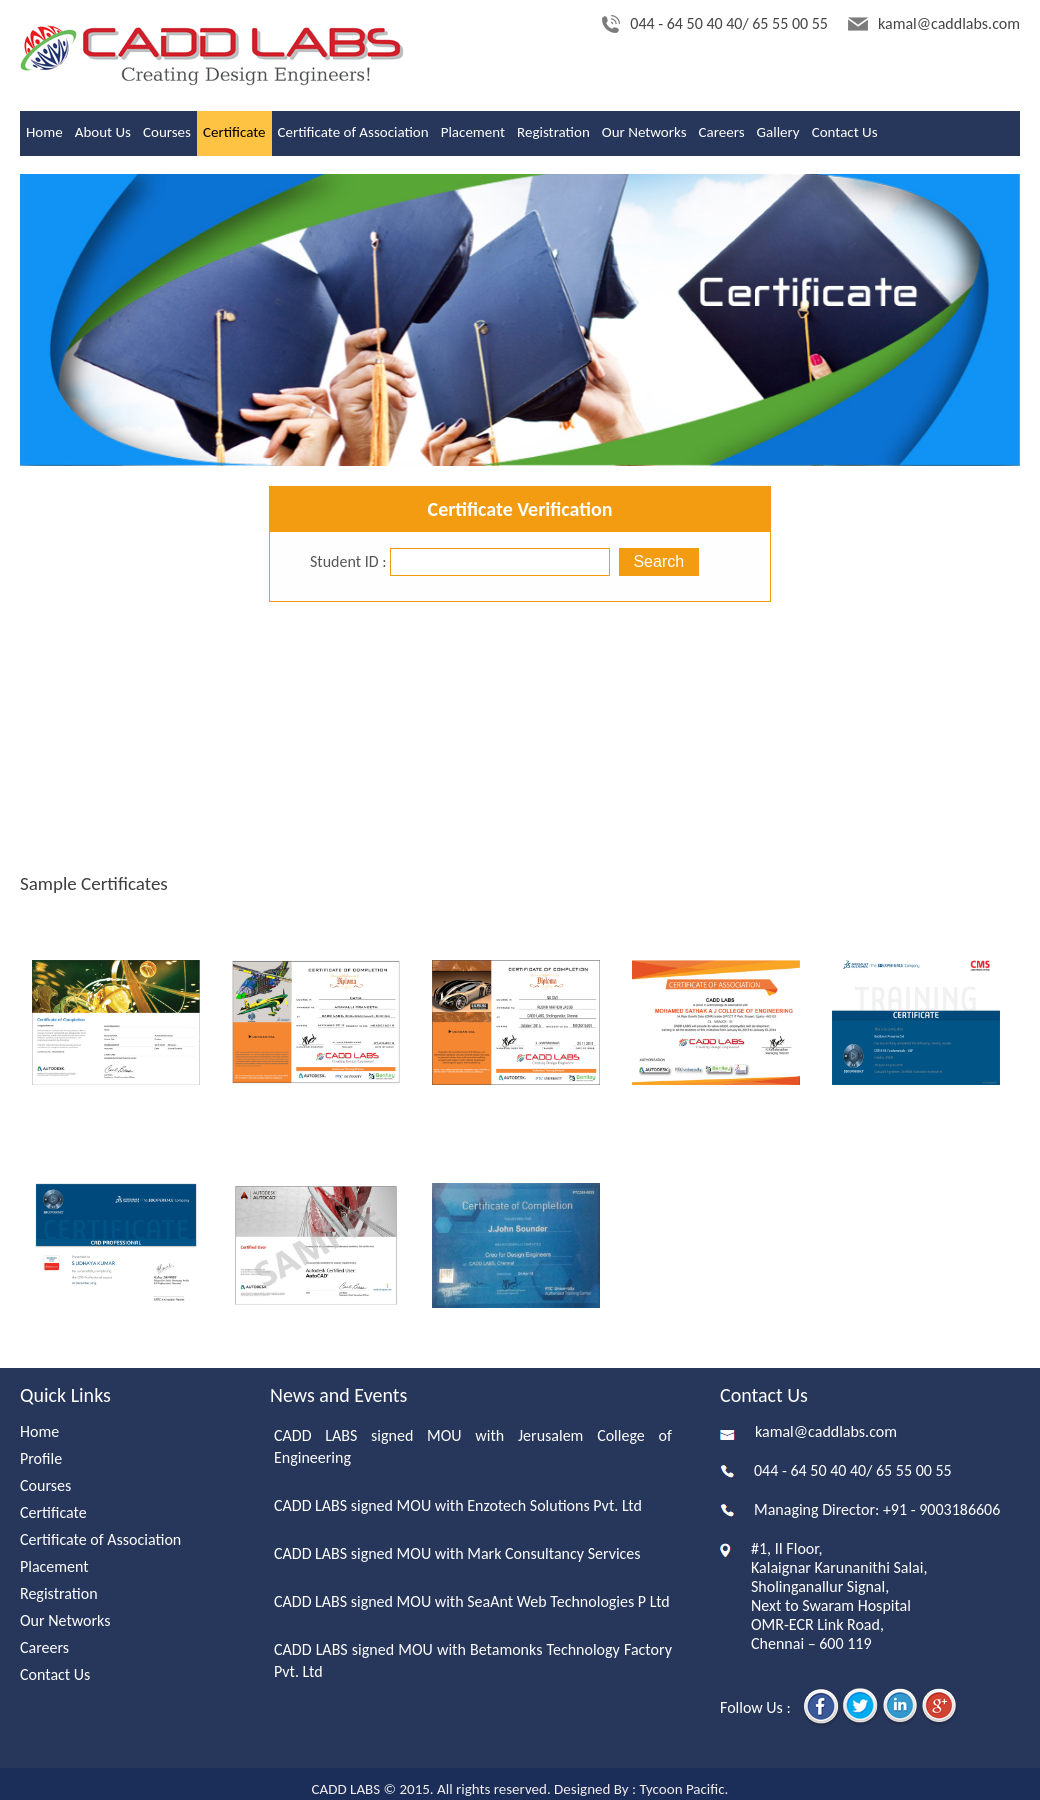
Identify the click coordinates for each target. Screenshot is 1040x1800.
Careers (722, 132)
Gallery (778, 132)
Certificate (234, 132)
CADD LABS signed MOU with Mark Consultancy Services (457, 1553)
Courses (167, 132)
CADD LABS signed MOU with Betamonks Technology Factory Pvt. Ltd (473, 1660)
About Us (103, 132)
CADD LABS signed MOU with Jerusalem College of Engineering (473, 1446)
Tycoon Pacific (681, 1789)
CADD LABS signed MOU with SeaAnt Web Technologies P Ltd (472, 1601)
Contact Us (845, 132)
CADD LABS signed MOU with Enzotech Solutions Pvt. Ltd (458, 1505)
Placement (473, 132)
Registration (553, 132)
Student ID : (348, 561)
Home (44, 132)
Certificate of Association (353, 132)
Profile (41, 1458)
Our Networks (644, 132)
